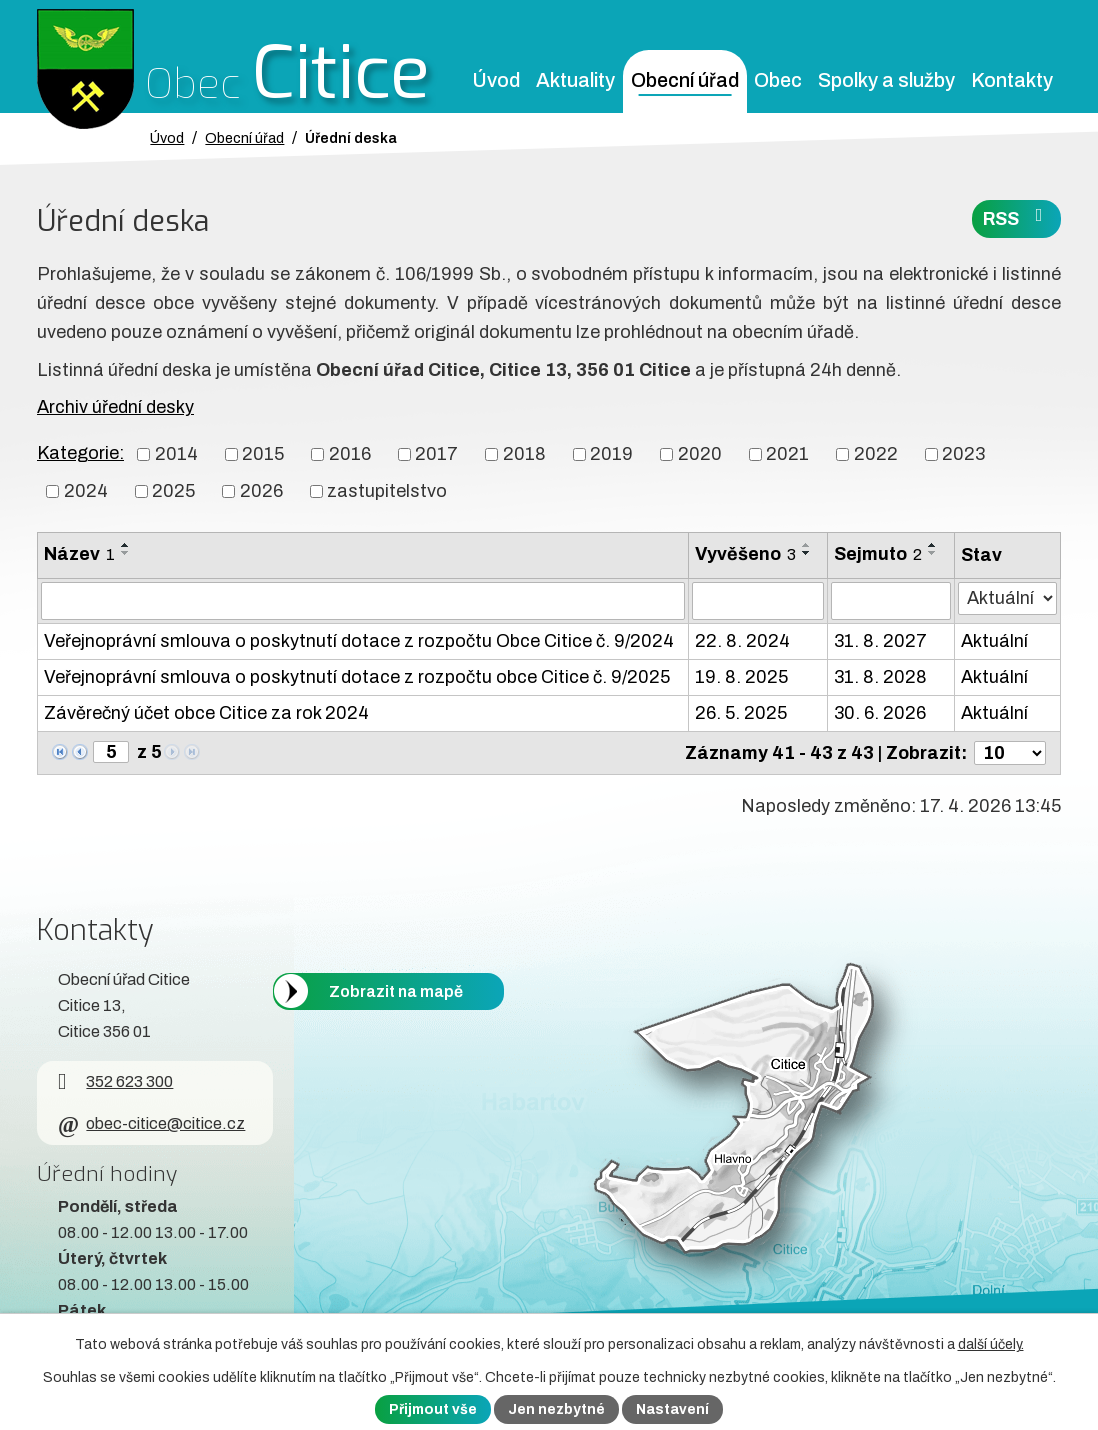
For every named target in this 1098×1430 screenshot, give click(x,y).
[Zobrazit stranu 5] (111, 752)
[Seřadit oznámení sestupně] (126, 553)
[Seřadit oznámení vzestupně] (126, 545)
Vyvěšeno (745, 554)
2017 (436, 454)
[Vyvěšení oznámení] (758, 601)
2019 (611, 454)
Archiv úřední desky (115, 407)
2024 (86, 491)
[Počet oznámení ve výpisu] (1010, 753)
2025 (173, 491)
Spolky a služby (886, 80)
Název (79, 554)
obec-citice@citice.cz (151, 1123)
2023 (963, 454)
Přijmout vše (433, 1409)
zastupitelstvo (387, 491)
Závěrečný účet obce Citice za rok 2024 (206, 713)
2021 (787, 454)
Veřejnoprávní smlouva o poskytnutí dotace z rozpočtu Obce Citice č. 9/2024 (359, 641)
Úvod (496, 80)
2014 (176, 454)
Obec (778, 80)
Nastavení (672, 1409)
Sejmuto (878, 554)
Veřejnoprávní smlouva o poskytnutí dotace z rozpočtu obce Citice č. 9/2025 (357, 677)
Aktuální (994, 641)
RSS (1017, 217)
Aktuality (575, 80)
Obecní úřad (685, 80)
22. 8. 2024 (742, 641)
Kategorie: (80, 453)
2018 (524, 454)
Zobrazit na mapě (396, 990)
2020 (700, 454)
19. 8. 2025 (741, 677)
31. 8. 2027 (880, 641)
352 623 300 (115, 1081)
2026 (261, 491)
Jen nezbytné (556, 1409)
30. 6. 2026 (880, 713)
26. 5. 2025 (741, 713)
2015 (263, 454)
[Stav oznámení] (1007, 598)
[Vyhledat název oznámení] (363, 601)
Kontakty (1012, 80)
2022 (876, 454)
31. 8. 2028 (880, 677)
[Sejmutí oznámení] (890, 601)
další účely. (991, 1344)
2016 (350, 454)
